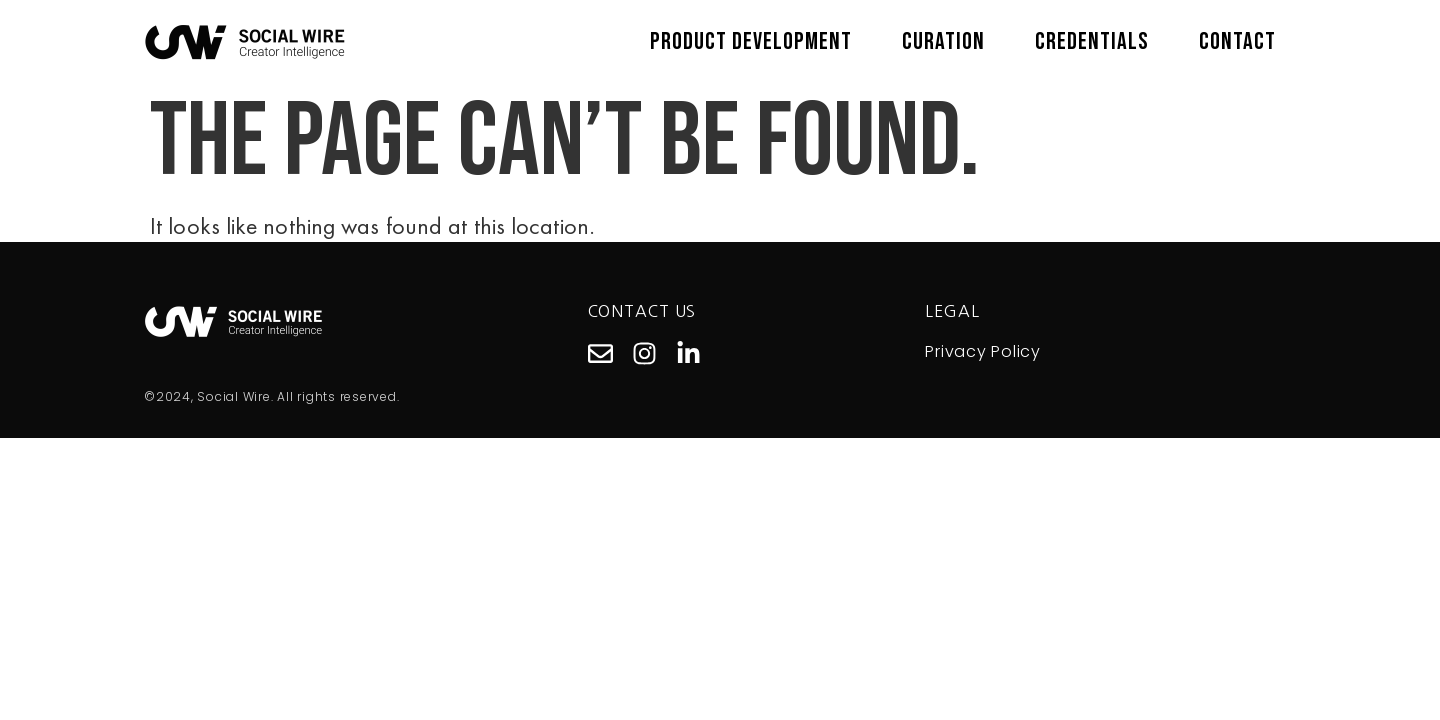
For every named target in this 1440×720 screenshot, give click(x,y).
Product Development (751, 41)
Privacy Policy (983, 351)
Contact (1237, 41)
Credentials (1092, 41)
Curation (943, 41)
